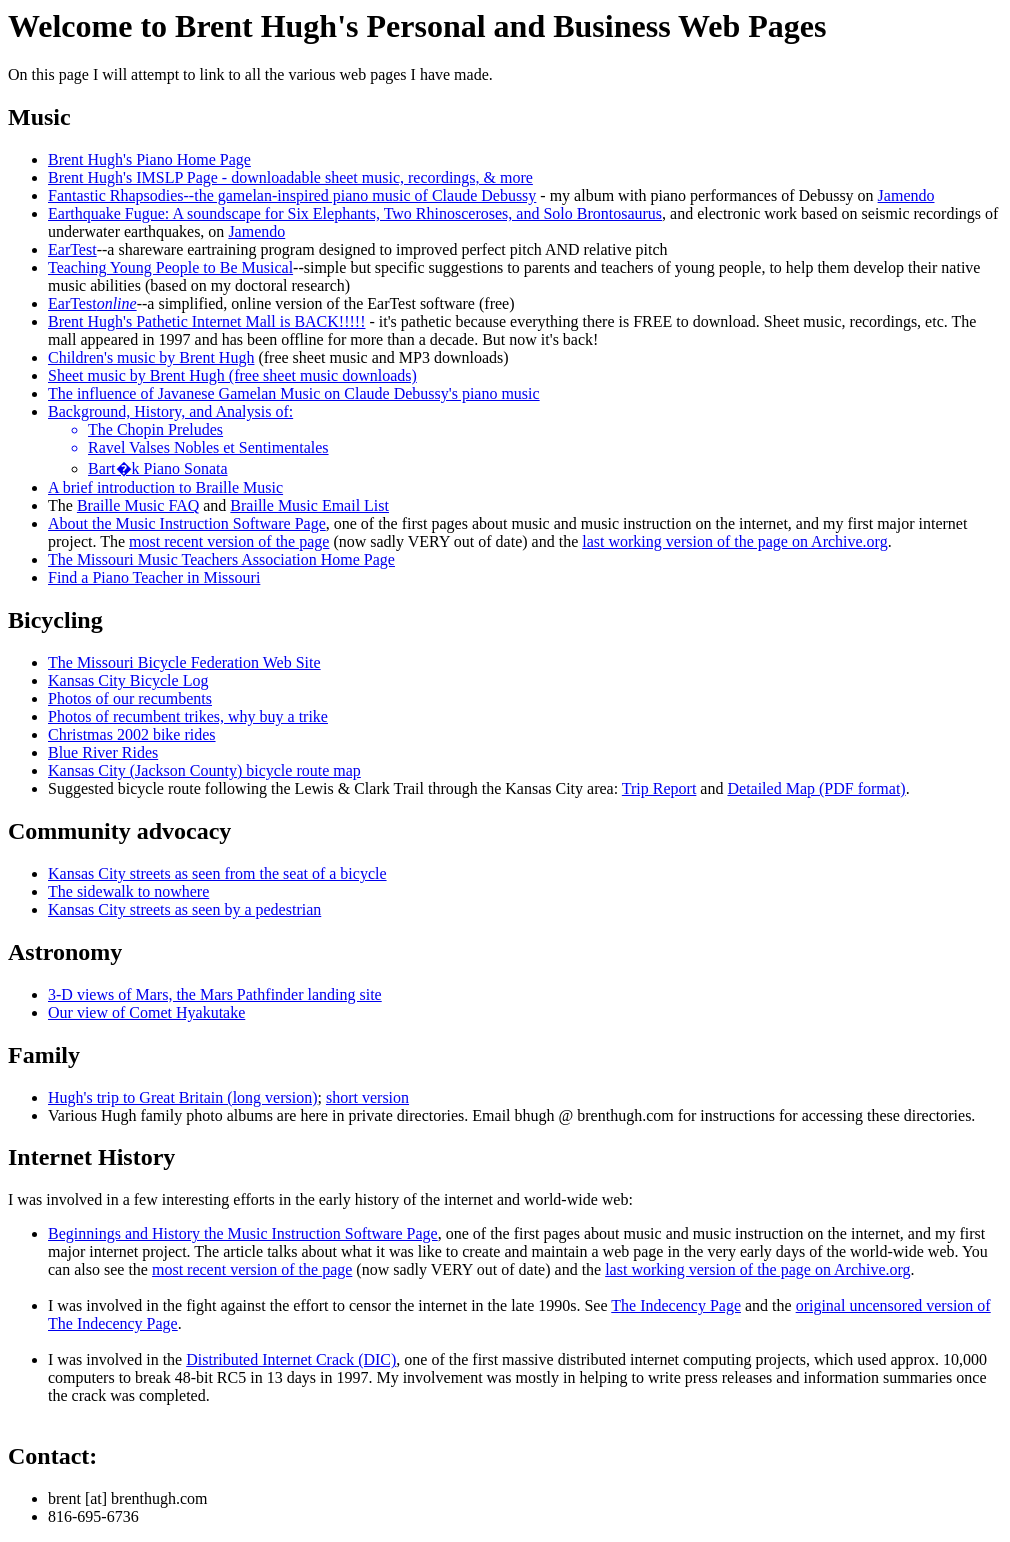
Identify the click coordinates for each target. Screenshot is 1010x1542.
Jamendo (906, 195)
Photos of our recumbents (130, 698)
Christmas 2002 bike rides (132, 734)
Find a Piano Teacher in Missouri (154, 577)
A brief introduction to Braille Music (165, 487)
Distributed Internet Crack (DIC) (291, 1359)
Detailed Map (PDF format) (816, 788)
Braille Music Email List (309, 505)
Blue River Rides (103, 752)
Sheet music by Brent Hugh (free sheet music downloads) (232, 375)
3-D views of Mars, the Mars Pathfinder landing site (215, 994)
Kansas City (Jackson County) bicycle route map (204, 770)
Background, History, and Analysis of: (170, 411)
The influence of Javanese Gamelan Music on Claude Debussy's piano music (294, 393)
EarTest (72, 249)
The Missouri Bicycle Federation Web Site (184, 662)
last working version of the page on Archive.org (734, 541)
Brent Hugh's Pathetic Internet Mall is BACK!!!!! (206, 321)
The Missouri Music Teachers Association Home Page (221, 559)
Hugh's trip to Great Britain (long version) (183, 1097)
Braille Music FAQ (138, 505)
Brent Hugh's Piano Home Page (149, 159)
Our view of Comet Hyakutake (146, 1012)
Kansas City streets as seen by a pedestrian (184, 909)
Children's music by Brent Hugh (151, 357)
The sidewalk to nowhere (128, 891)
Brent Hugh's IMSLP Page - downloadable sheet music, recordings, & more (290, 177)
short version (367, 1097)
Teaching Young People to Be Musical (170, 267)
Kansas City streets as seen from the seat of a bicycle (217, 873)
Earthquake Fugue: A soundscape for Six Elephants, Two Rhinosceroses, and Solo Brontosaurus (355, 213)
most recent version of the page (229, 541)
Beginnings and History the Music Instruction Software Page (243, 1233)
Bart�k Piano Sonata (158, 468)
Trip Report (659, 788)
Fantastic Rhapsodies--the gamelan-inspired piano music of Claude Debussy (292, 195)
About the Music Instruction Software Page (187, 523)
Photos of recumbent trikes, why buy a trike (188, 716)
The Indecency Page (676, 1305)
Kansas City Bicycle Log (128, 680)
